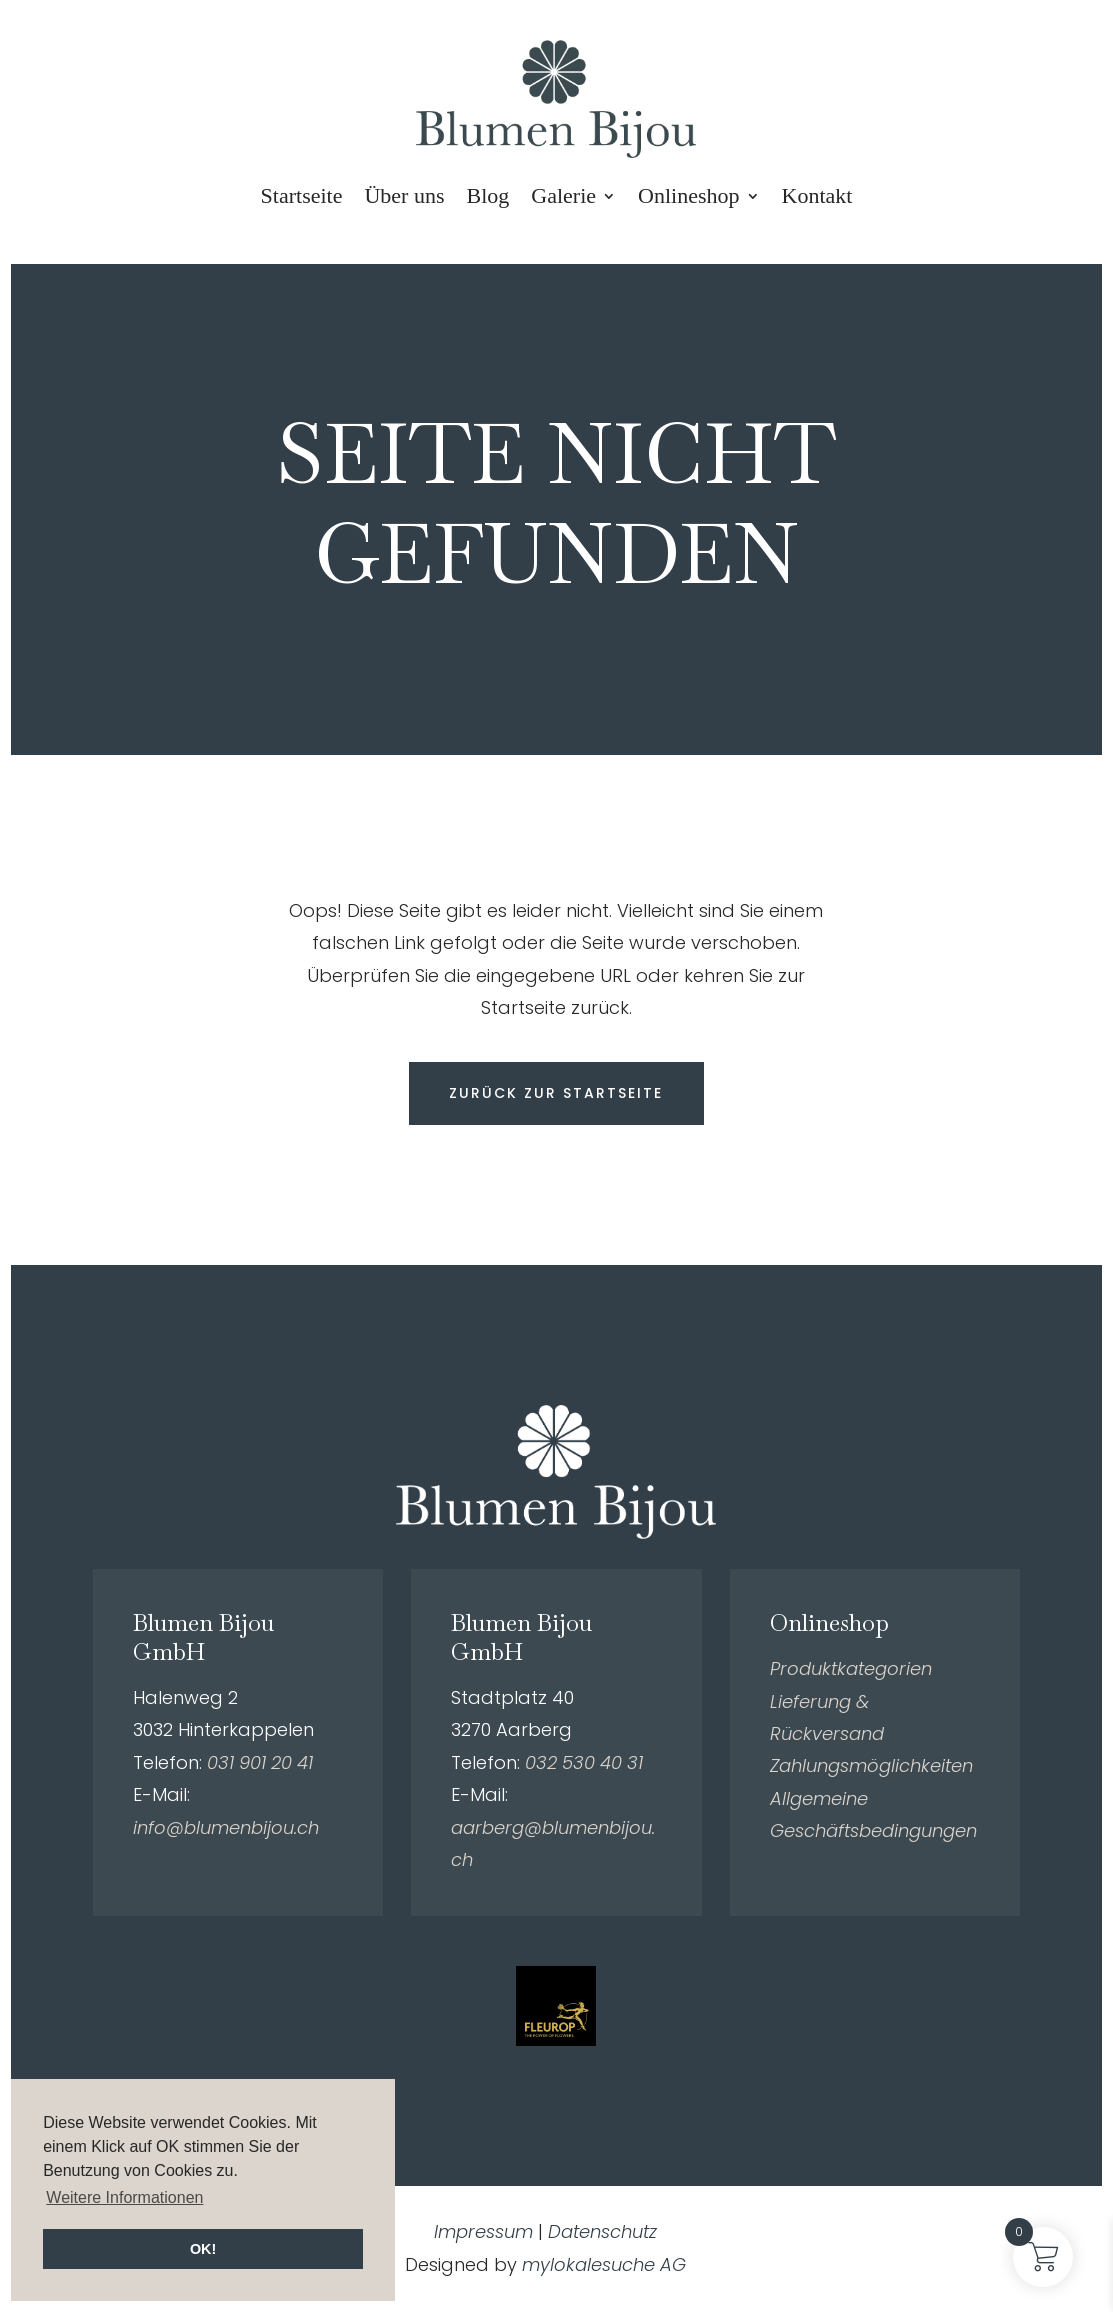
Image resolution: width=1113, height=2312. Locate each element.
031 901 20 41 (260, 1763)
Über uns (404, 195)
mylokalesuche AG (604, 2265)
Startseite (302, 195)
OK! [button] (203, 2249)
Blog (488, 195)
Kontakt (817, 195)
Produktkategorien (851, 1669)
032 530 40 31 (584, 1763)
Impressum (483, 2232)
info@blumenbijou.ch (226, 1827)
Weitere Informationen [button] (124, 2197)
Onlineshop (688, 195)
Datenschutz (602, 2232)
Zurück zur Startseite (556, 1093)
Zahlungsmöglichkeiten (871, 1766)
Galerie (563, 195)
